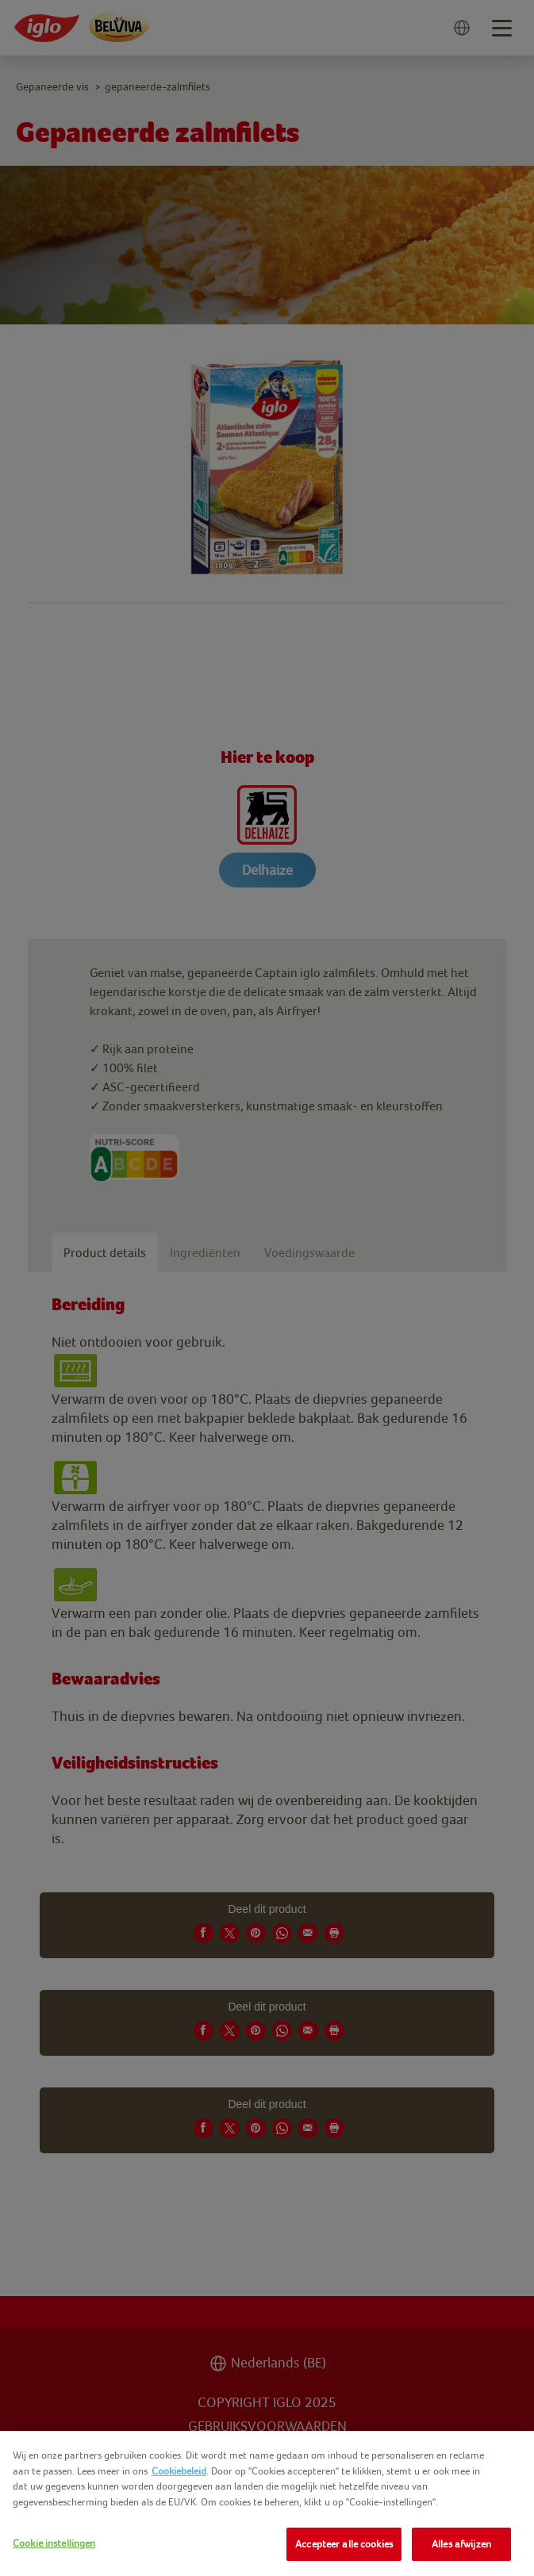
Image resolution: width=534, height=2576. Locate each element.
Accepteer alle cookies (344, 2544)
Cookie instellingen (54, 2543)
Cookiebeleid (179, 2471)
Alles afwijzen (461, 2544)
